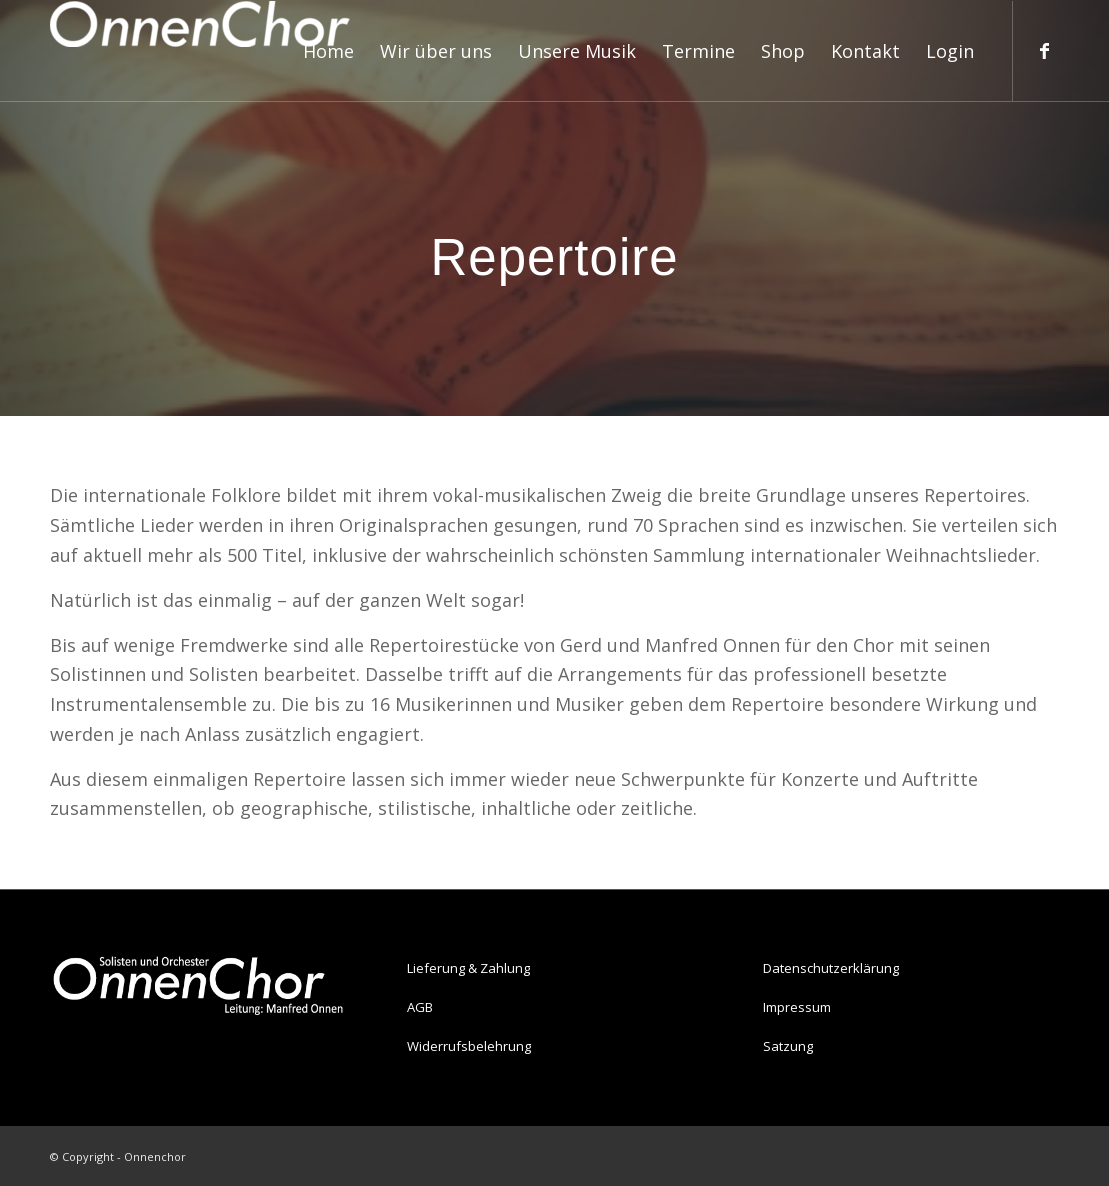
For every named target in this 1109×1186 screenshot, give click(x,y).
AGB (420, 1007)
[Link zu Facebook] (1044, 50)
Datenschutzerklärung (831, 968)
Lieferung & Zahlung (468, 968)
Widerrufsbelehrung (469, 1046)
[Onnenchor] (200, 51)
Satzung (788, 1046)
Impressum (797, 1007)
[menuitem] (328, 51)
